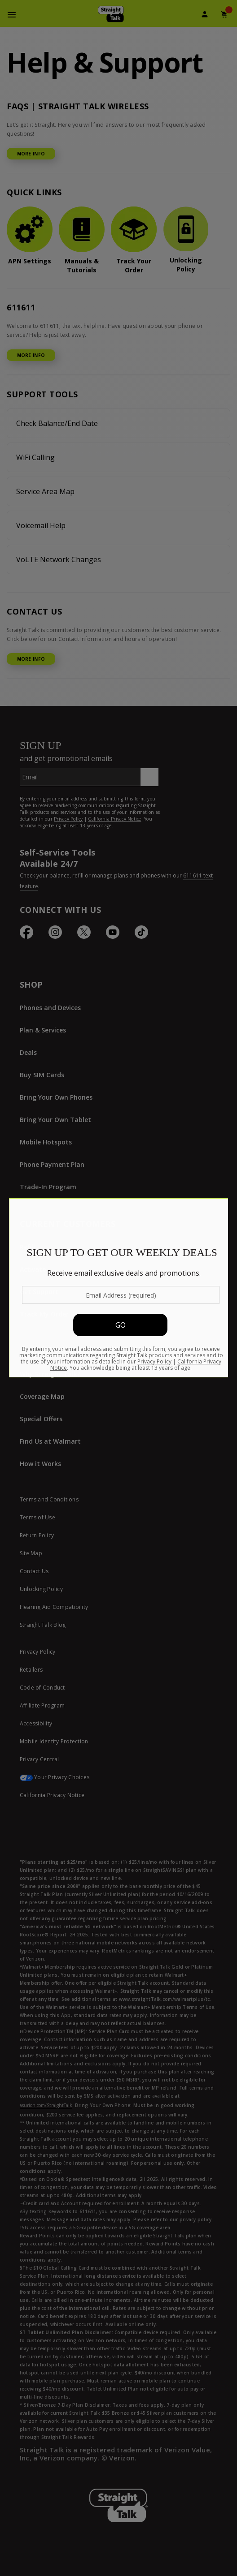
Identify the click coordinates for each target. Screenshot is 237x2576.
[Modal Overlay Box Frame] (118, 1287)
